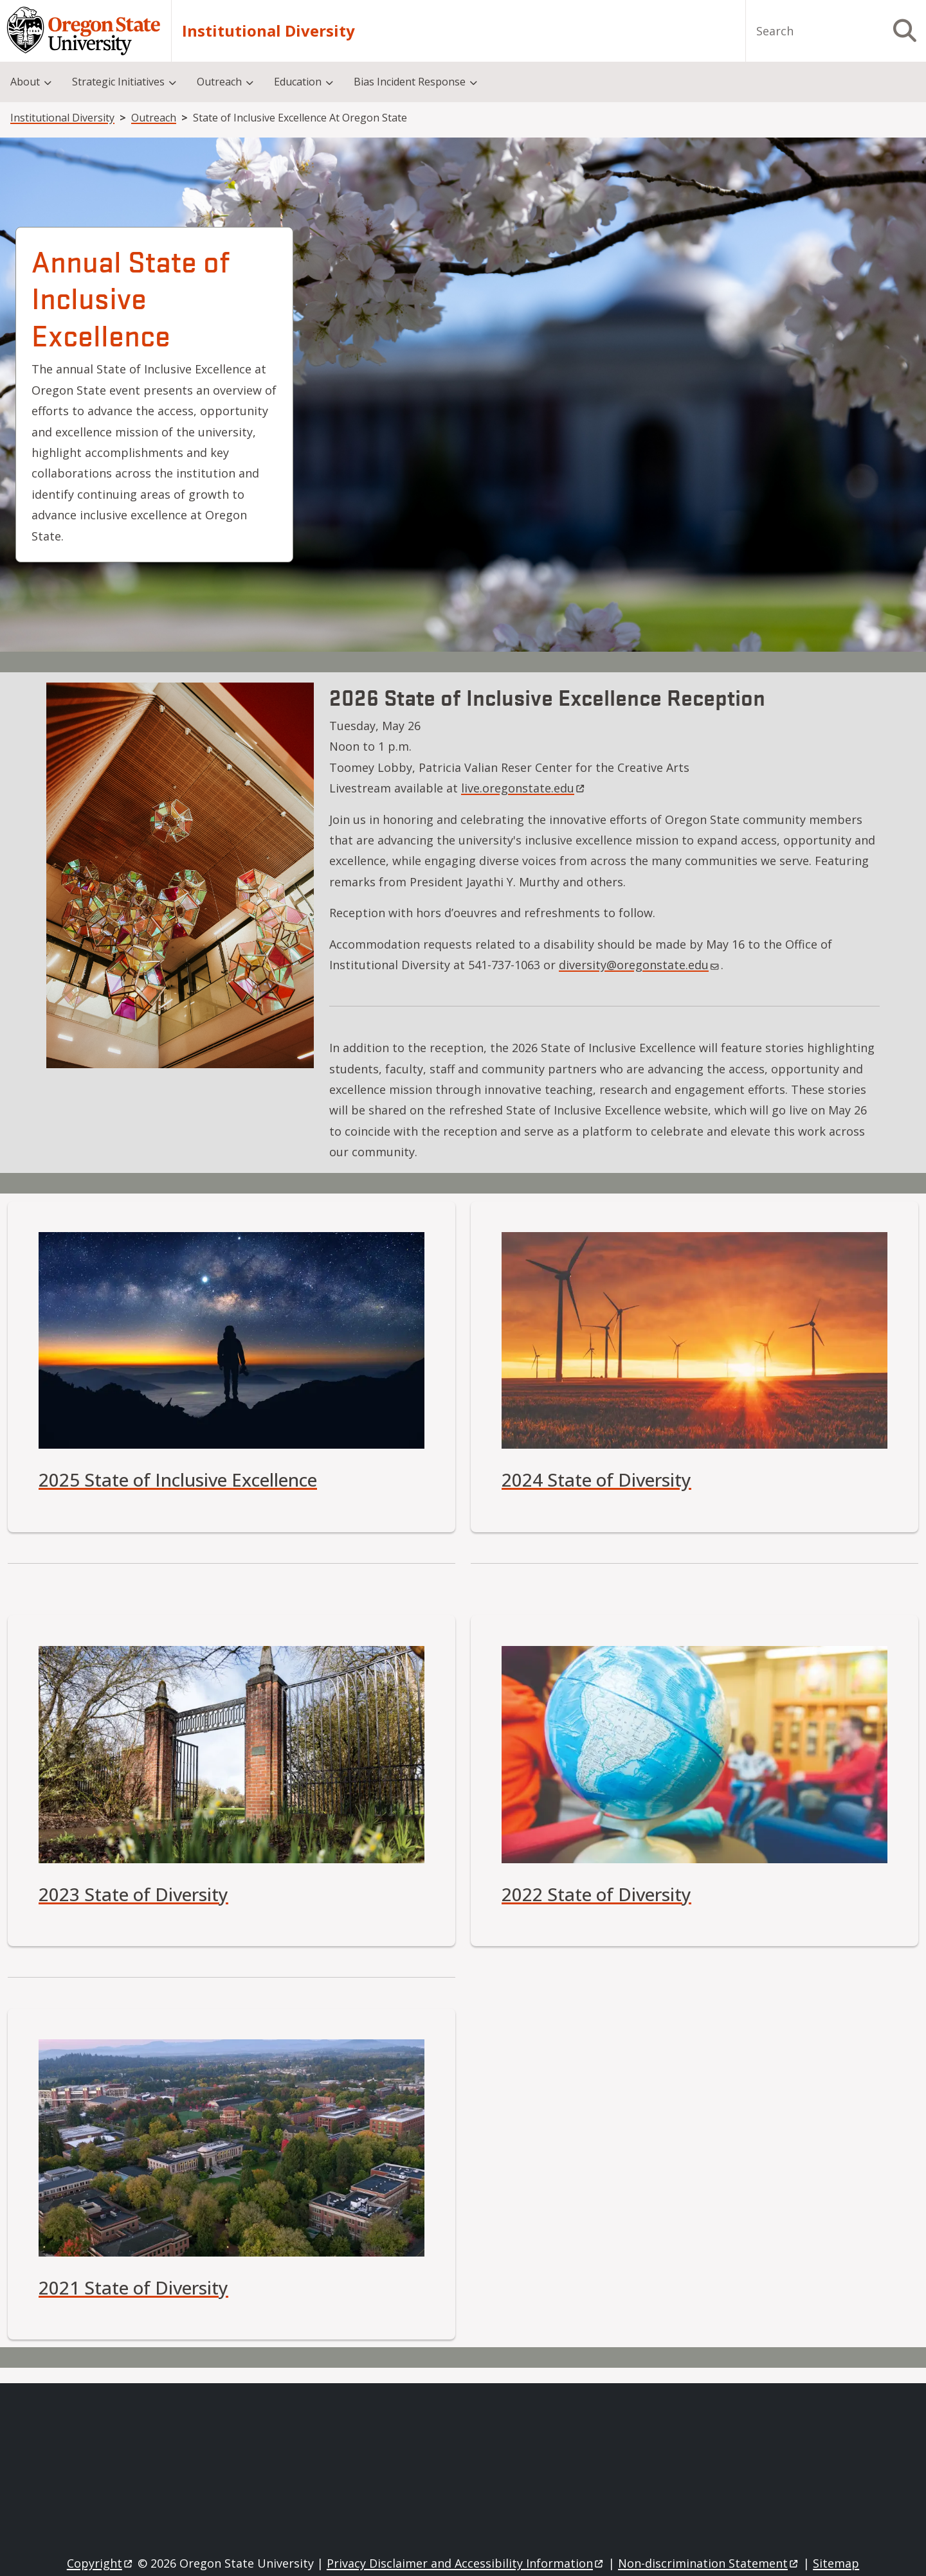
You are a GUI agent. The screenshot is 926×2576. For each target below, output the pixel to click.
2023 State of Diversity (133, 1894)
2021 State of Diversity (133, 2287)
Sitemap (836, 2563)
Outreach (153, 118)
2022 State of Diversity (596, 1894)
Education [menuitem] (298, 82)
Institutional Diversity (268, 30)
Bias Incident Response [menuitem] (410, 82)
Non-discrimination (709, 2563)
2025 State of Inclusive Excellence (178, 1479)
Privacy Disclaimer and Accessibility (466, 2563)
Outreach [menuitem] (219, 82)
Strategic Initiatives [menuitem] (118, 82)
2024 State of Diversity (596, 1479)
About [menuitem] (25, 82)
